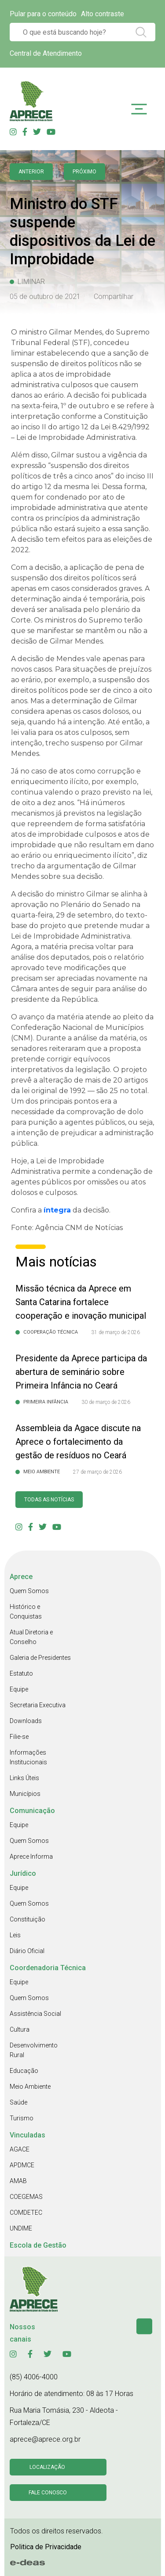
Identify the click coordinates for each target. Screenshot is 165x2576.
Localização (47, 2467)
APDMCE (22, 2165)
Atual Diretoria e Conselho (31, 1637)
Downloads (26, 1720)
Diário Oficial (27, 1950)
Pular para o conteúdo (43, 14)
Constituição (27, 1919)
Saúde (18, 2102)
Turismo (21, 2118)
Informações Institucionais (28, 1757)
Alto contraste (102, 14)
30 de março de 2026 (105, 1402)
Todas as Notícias (49, 1500)
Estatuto (21, 1673)
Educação (24, 2070)
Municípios (25, 1793)
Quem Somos (29, 1590)
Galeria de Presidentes (40, 1657)
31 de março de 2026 (115, 1332)
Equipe (19, 1689)
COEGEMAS (26, 2196)
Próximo (84, 172)
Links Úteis (24, 1777)
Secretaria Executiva (38, 1705)
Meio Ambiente (30, 2086)
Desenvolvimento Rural (34, 2050)
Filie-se (19, 1736)
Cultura (19, 2029)
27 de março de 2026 (97, 1472)
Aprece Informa (31, 1856)
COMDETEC (26, 2212)
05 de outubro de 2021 (45, 296)
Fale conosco (48, 2493)
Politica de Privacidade (45, 2547)
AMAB (18, 2180)
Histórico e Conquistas (26, 1611)
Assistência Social (35, 2013)
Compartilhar (113, 296)
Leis (15, 1935)
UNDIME (21, 2228)
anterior (31, 172)
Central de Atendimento (46, 53)
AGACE (19, 2149)
